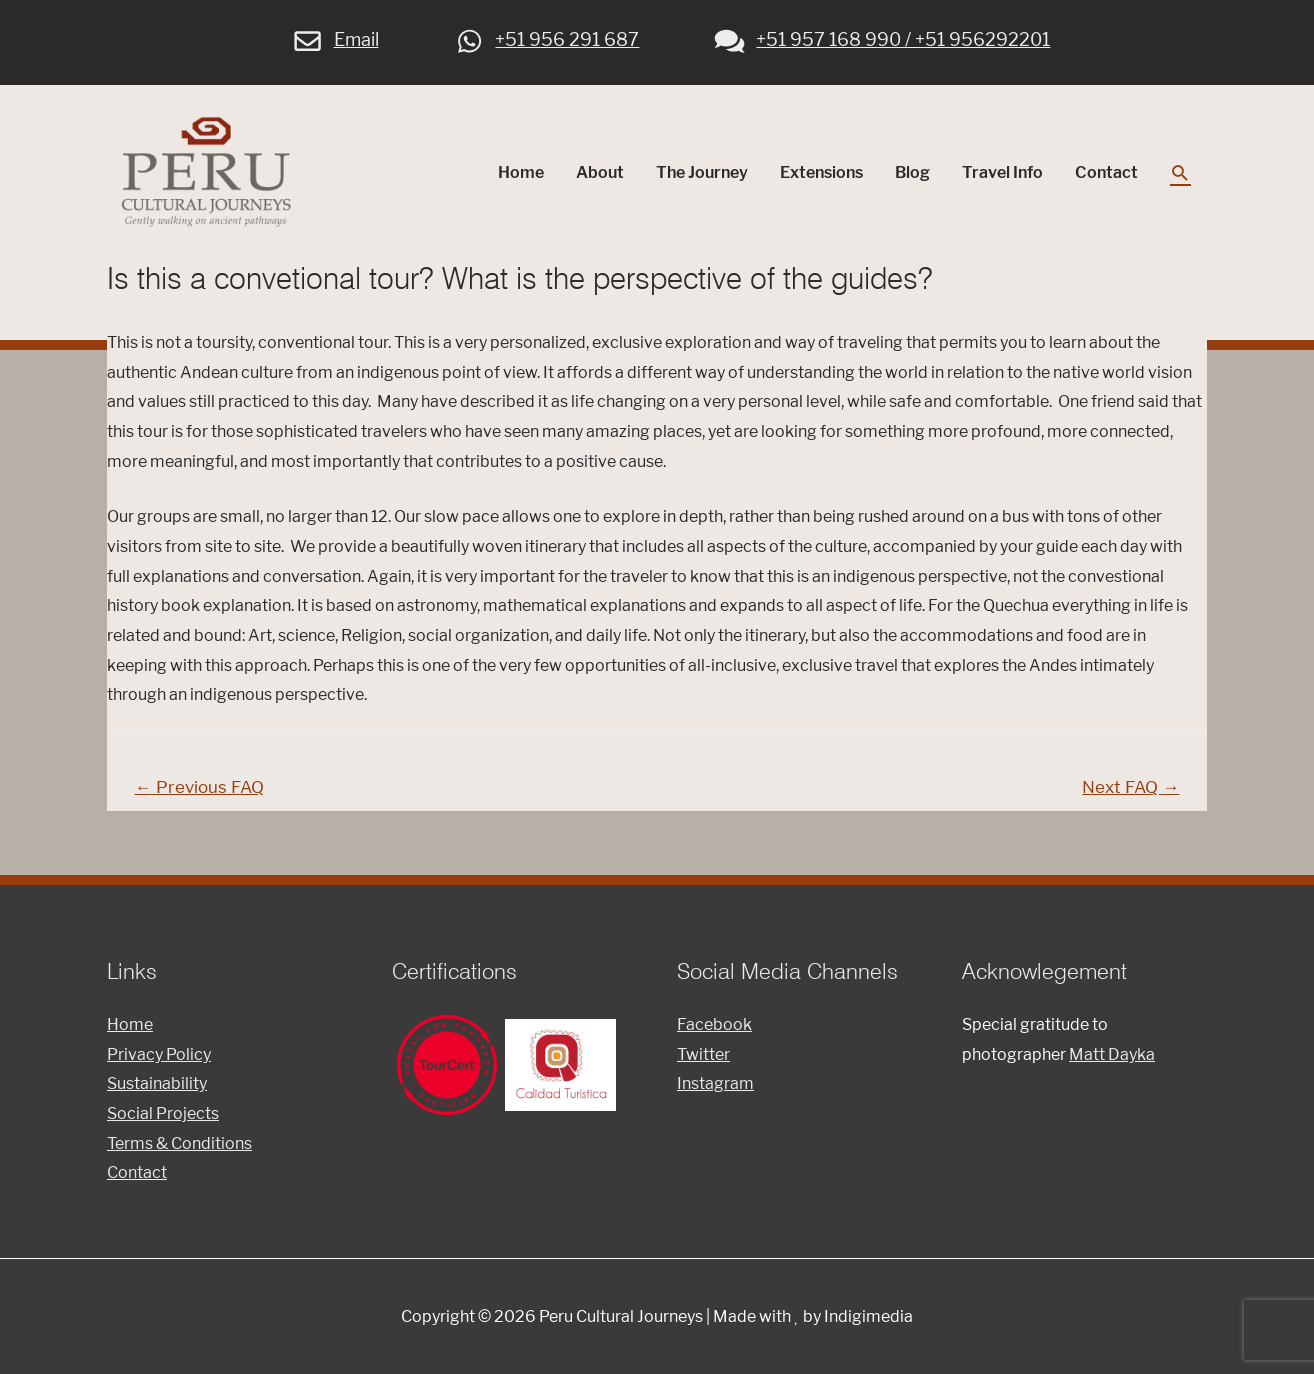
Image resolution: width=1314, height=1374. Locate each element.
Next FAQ (1130, 787)
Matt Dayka (1112, 1054)
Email (334, 39)
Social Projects (163, 1113)
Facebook (714, 1024)
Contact (1106, 172)
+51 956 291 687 (546, 39)
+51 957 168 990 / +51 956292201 (881, 39)
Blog (912, 172)
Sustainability (157, 1083)
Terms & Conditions (179, 1143)
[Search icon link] (1180, 173)
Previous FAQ (199, 787)
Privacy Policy (159, 1054)
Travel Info (1002, 172)
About (600, 172)
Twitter (703, 1054)
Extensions (821, 172)
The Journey (702, 172)
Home (521, 172)
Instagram (715, 1083)
